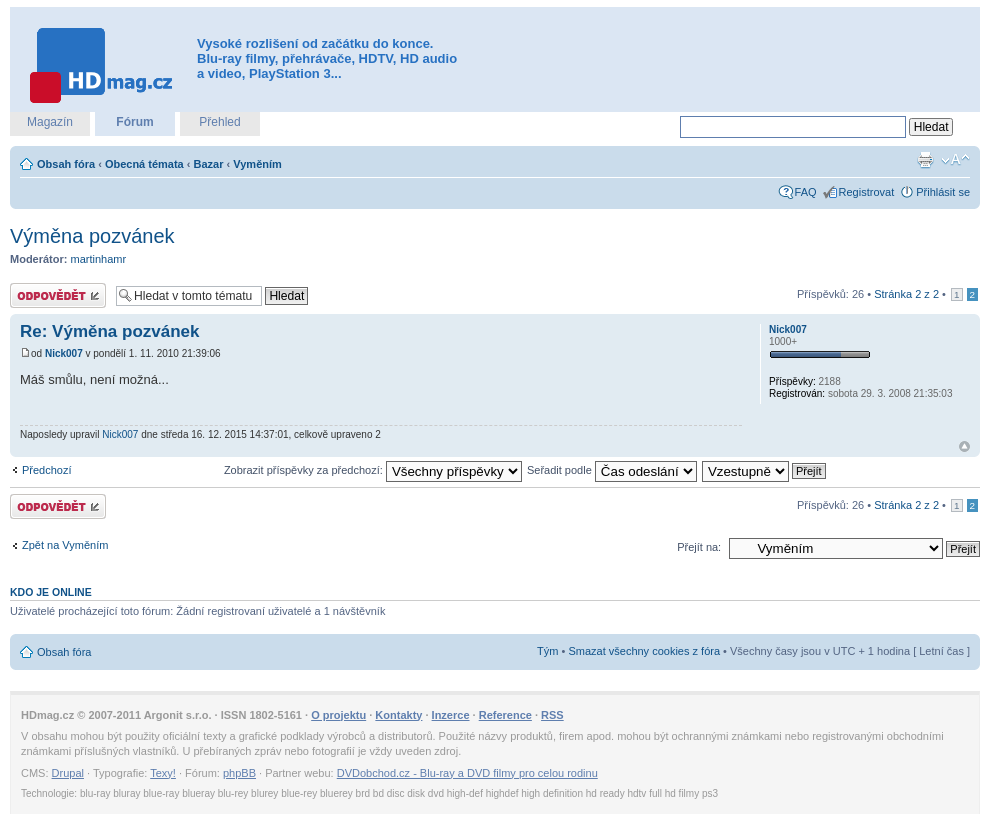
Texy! (163, 773)
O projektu (338, 715)
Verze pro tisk (925, 160)
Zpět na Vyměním (65, 545)
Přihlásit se (943, 192)
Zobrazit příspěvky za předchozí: (373, 470)
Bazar (209, 164)
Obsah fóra (66, 164)
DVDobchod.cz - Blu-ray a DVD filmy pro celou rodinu (467, 773)
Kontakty (398, 715)
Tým (547, 651)
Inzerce (451, 715)
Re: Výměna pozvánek (110, 331)
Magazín (50, 122)
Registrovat (867, 192)
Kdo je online (51, 592)
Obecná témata (144, 164)
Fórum (134, 122)
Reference (505, 715)
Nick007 (64, 353)
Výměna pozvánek (92, 236)
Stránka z (906, 294)
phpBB (239, 773)
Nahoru (964, 446)
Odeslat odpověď (58, 295)
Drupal (68, 773)
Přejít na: (699, 547)
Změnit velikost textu (955, 160)
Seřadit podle (612, 470)
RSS (552, 715)
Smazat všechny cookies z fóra (644, 651)
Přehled (219, 122)
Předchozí (47, 470)
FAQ (806, 192)
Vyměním (257, 164)
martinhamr (99, 259)
